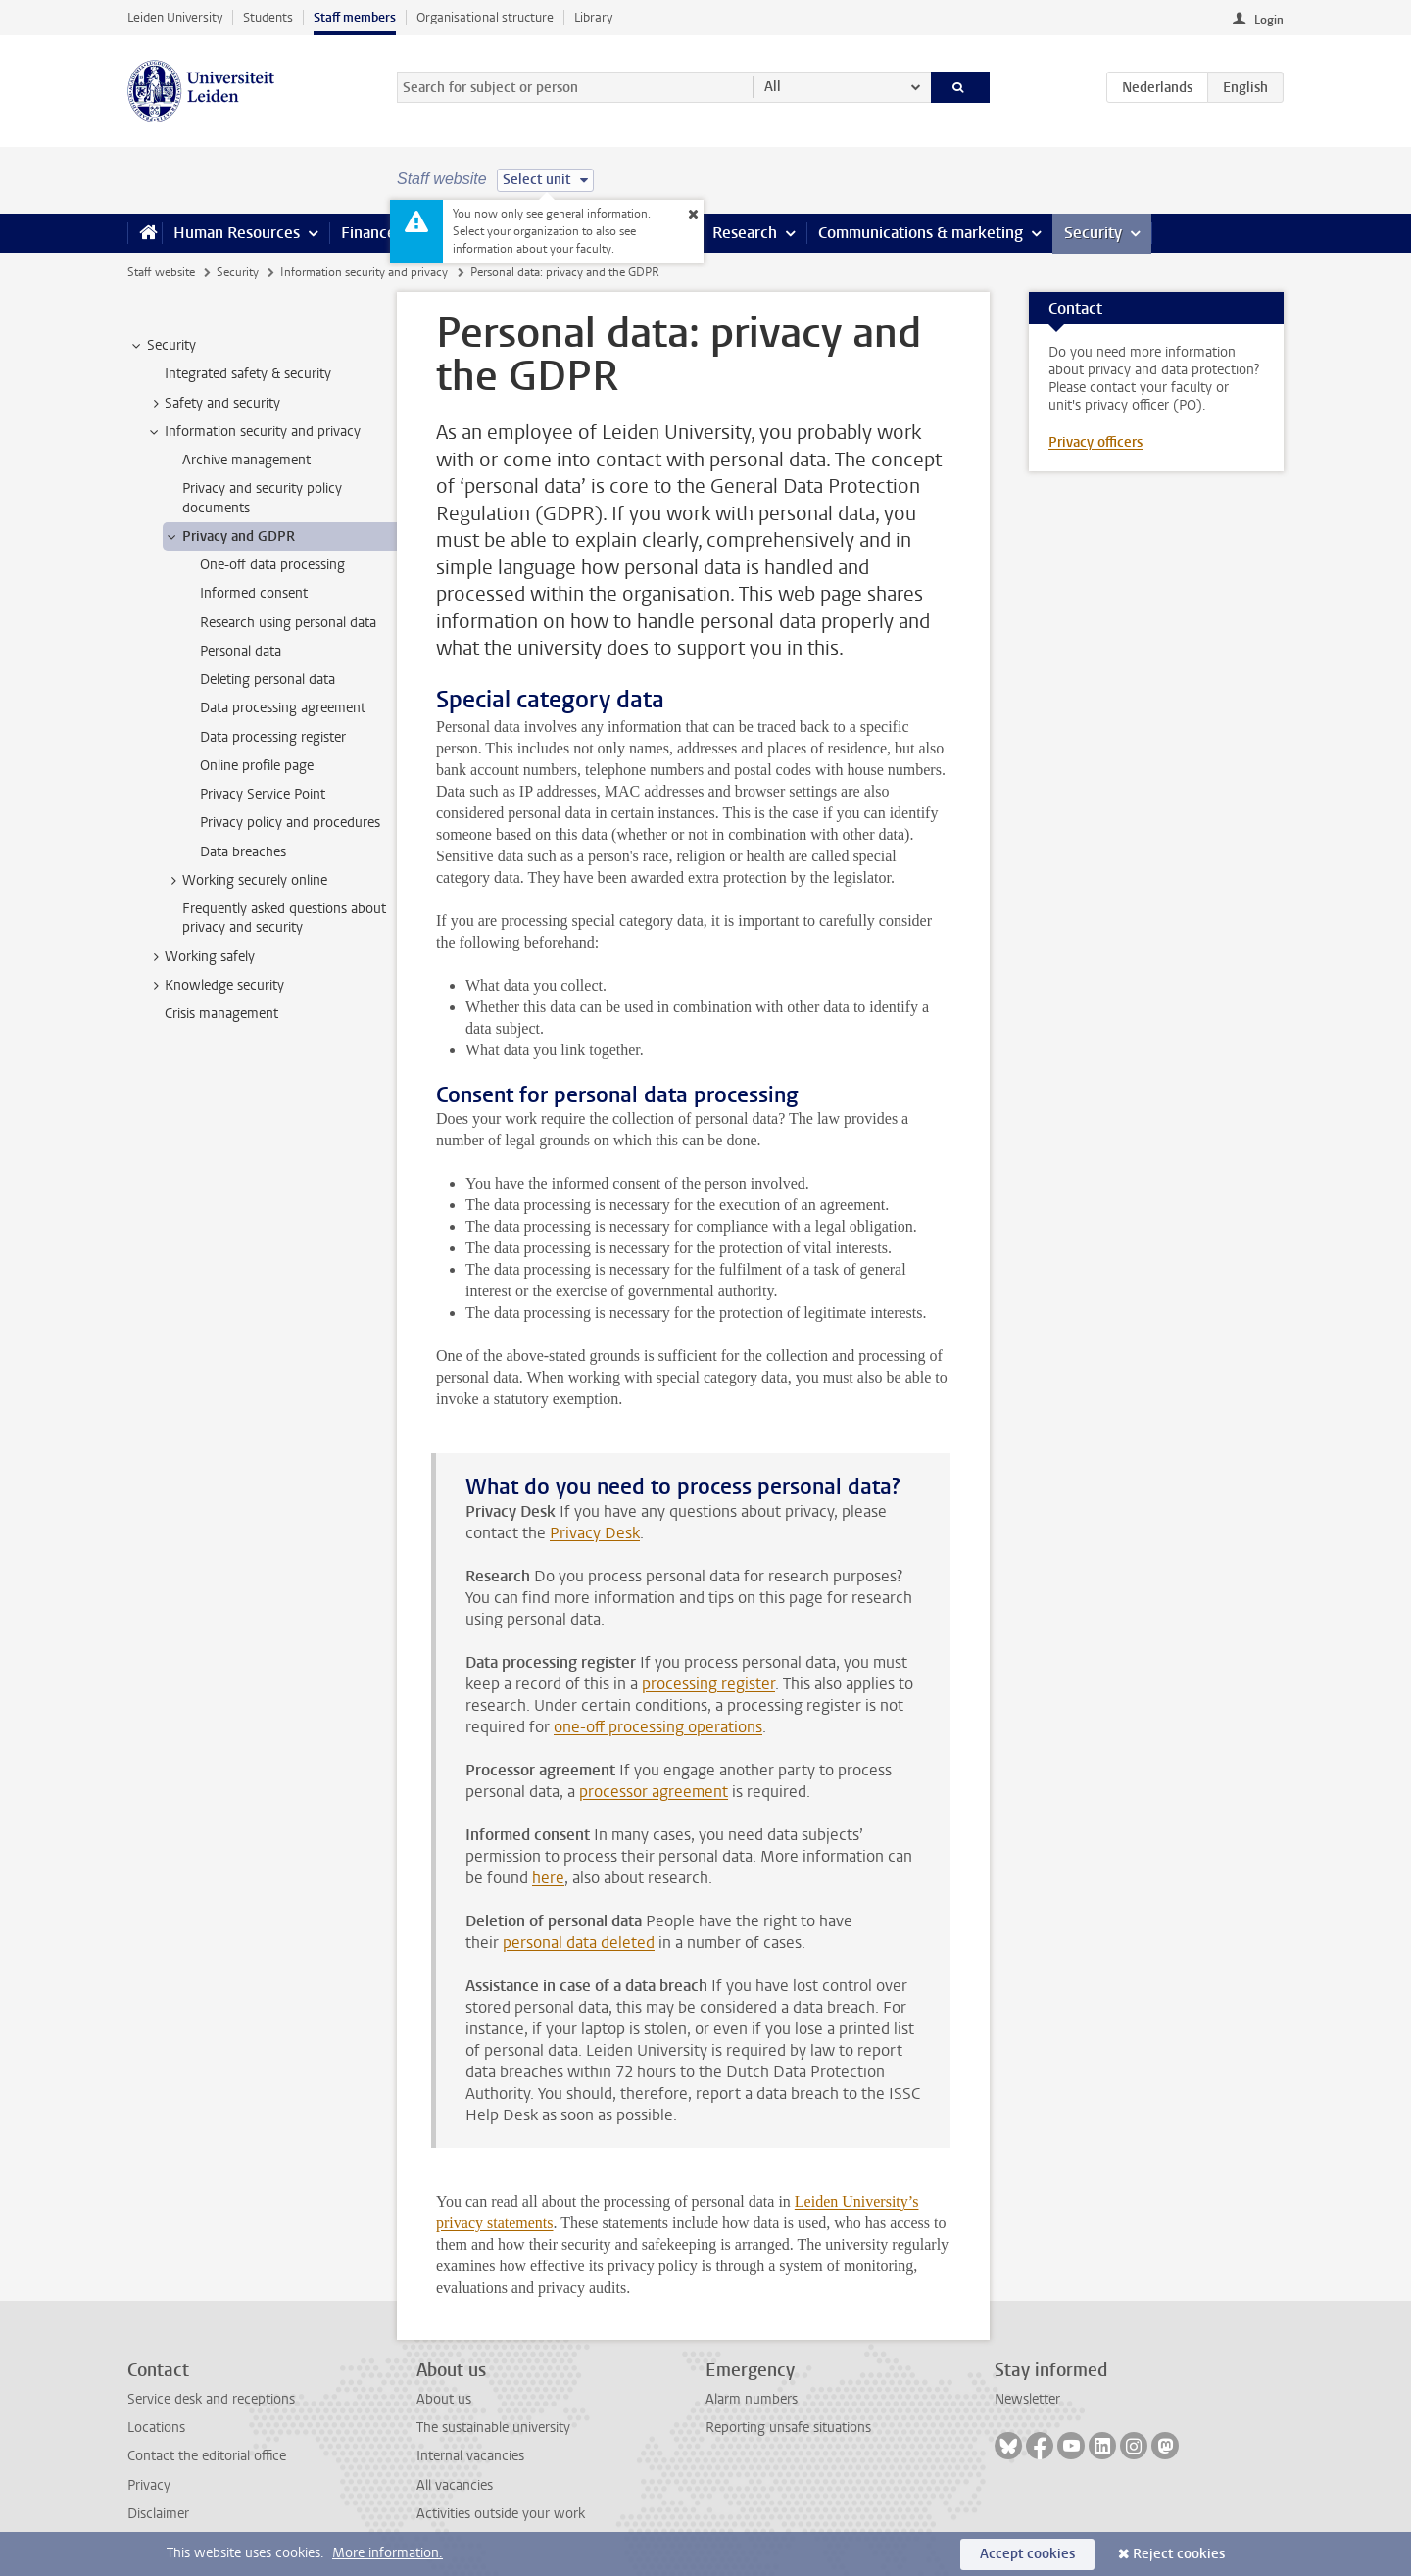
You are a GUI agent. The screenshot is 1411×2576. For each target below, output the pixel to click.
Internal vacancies (470, 2456)
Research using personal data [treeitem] (288, 622)
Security (1093, 232)
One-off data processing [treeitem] (272, 565)
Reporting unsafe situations (788, 2427)
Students (268, 17)
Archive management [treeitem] (246, 460)
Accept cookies (1027, 2554)
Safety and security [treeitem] (213, 403)
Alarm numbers (752, 2399)
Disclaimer (158, 2513)
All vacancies (454, 2485)
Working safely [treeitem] (200, 957)
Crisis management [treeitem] (221, 1013)
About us (443, 2399)
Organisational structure (485, 17)
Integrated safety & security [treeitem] (248, 374)
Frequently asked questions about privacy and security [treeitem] (284, 918)
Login (1269, 19)
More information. (387, 2553)
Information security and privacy (364, 272)
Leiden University (174, 17)
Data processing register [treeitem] (273, 737)
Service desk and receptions (211, 2399)
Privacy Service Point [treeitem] (262, 794)
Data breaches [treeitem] (243, 852)
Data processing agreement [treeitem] (282, 708)
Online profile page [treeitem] (257, 765)
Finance (368, 232)
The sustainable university (493, 2427)
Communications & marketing (920, 232)
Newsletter (1027, 2399)
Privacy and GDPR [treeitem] (229, 537)
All (772, 86)
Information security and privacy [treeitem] (253, 432)
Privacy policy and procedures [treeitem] (290, 822)
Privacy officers (1095, 442)
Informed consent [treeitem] (254, 593)
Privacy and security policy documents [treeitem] (262, 497)
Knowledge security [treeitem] (215, 986)
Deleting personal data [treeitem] (267, 679)
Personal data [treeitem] (240, 651)
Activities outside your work (500, 2513)
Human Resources (236, 232)
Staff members (355, 17)
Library (593, 17)
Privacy (148, 2485)
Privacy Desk (595, 1533)
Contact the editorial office (206, 2456)
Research (744, 232)
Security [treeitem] (162, 346)
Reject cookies (1179, 2554)
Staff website (161, 272)
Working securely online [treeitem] (245, 881)
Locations (156, 2427)
